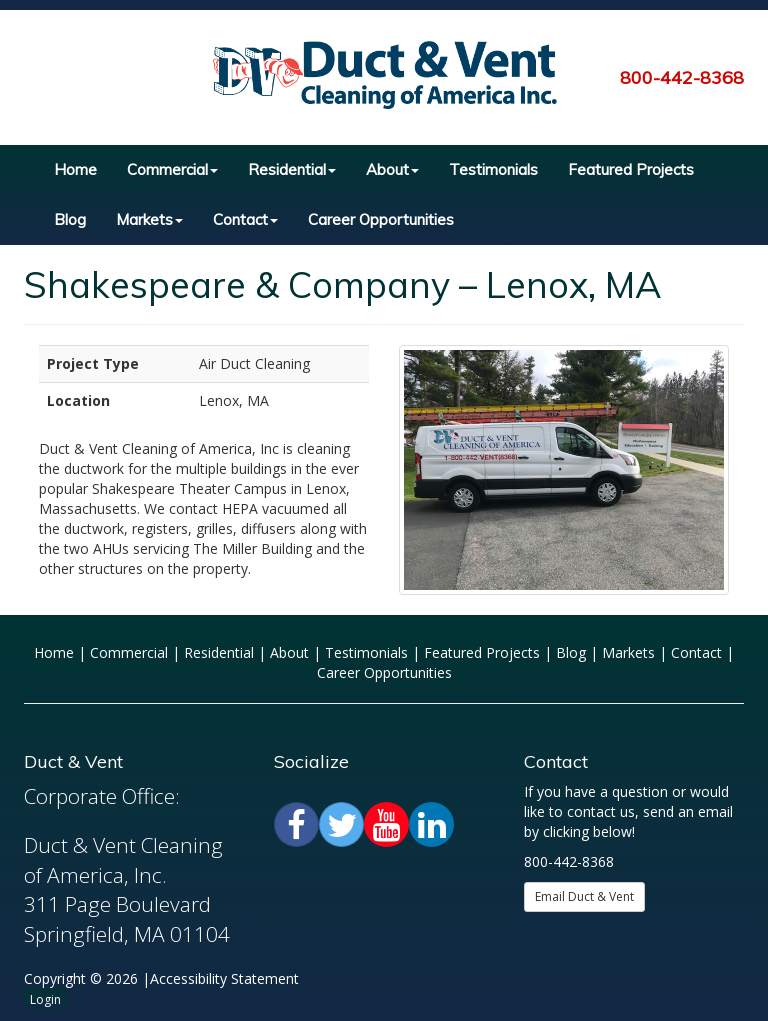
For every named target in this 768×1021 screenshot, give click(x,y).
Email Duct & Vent (584, 896)
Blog (70, 219)
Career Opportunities (381, 219)
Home (75, 169)
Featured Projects (631, 169)
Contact (245, 219)
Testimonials (493, 169)
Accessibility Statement (224, 978)
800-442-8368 (682, 77)
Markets (149, 219)
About (392, 169)
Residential (292, 169)
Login (45, 999)
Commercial (172, 169)
